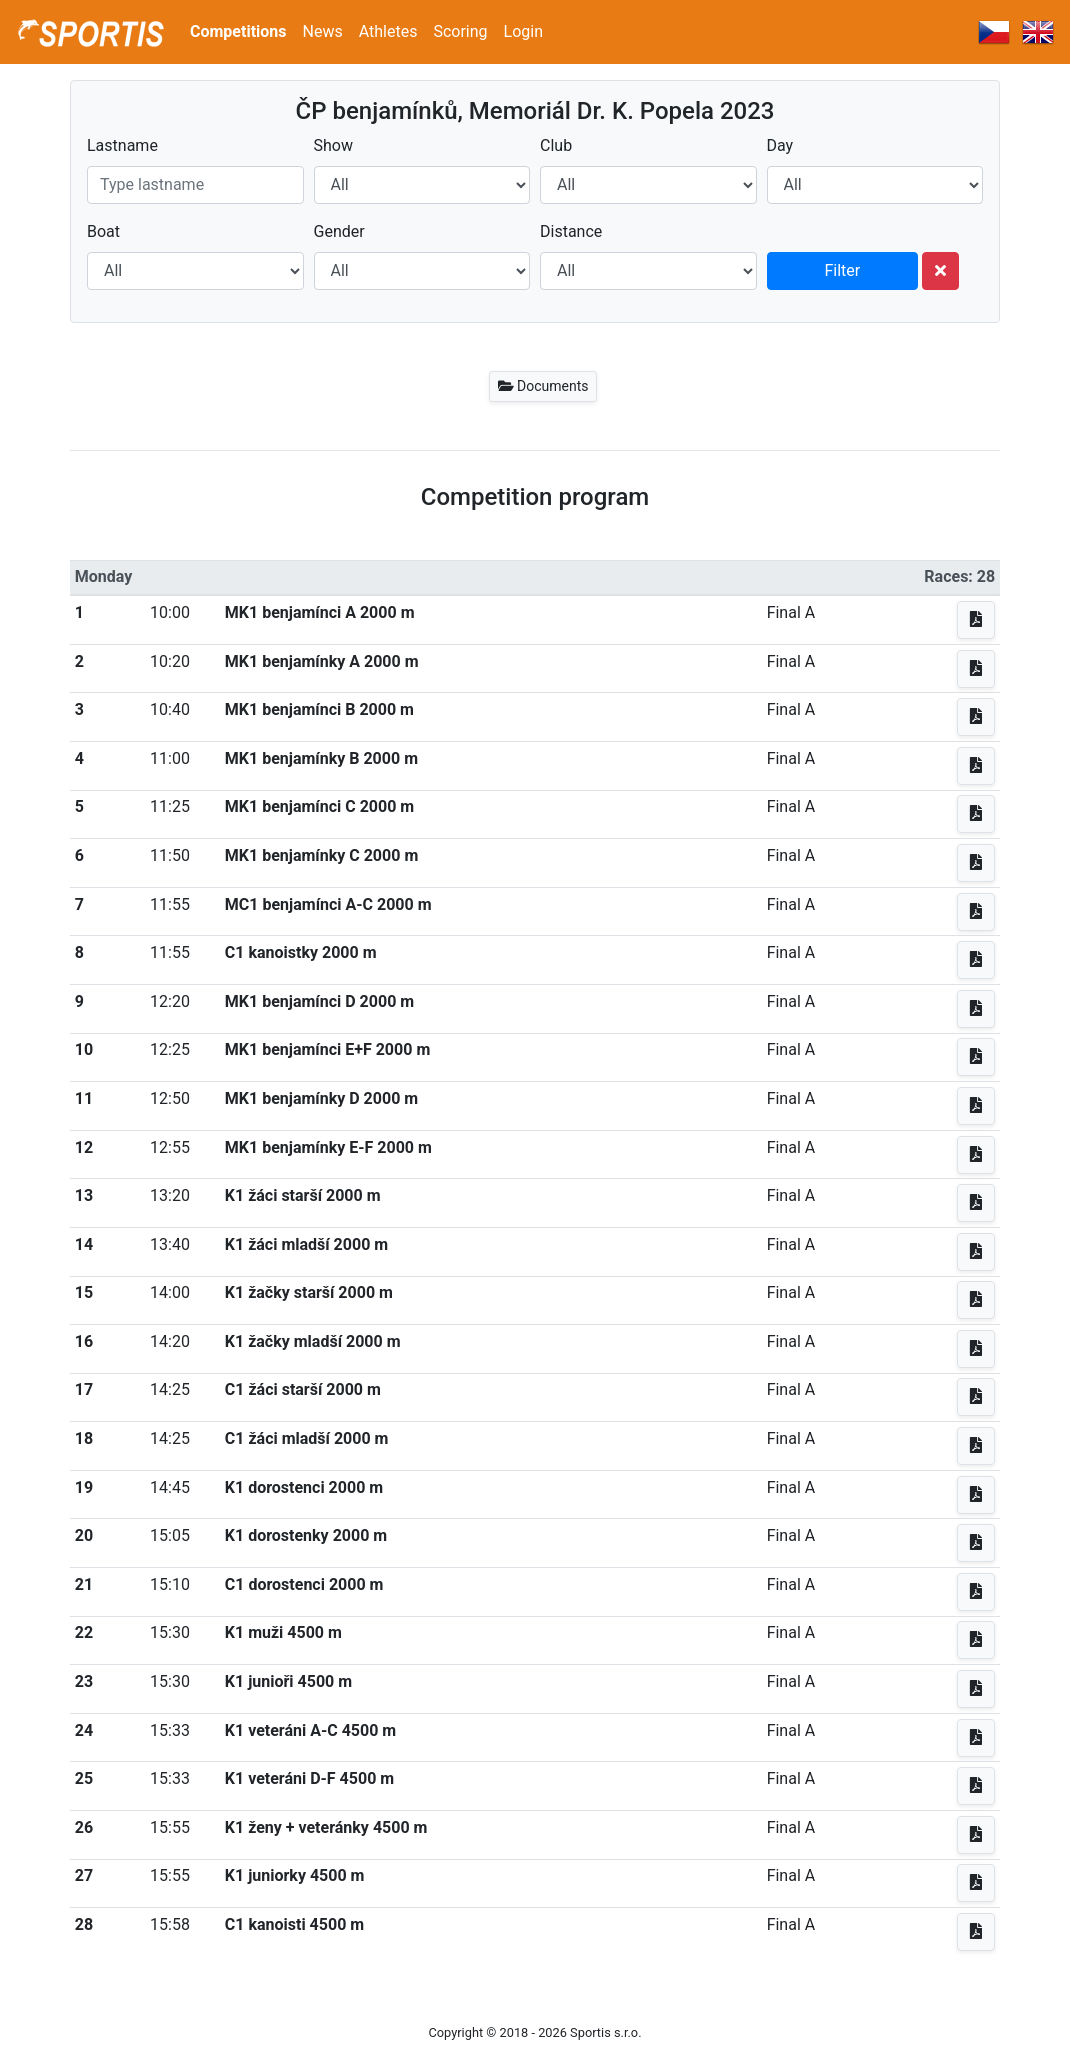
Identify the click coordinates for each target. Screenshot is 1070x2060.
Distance (571, 231)
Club (556, 145)
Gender (339, 231)
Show (333, 145)
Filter (842, 270)
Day (780, 145)
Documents (543, 386)
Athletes (388, 31)
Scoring (460, 31)
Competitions (238, 31)
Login (523, 31)
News (323, 31)
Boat (103, 231)
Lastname (122, 145)
